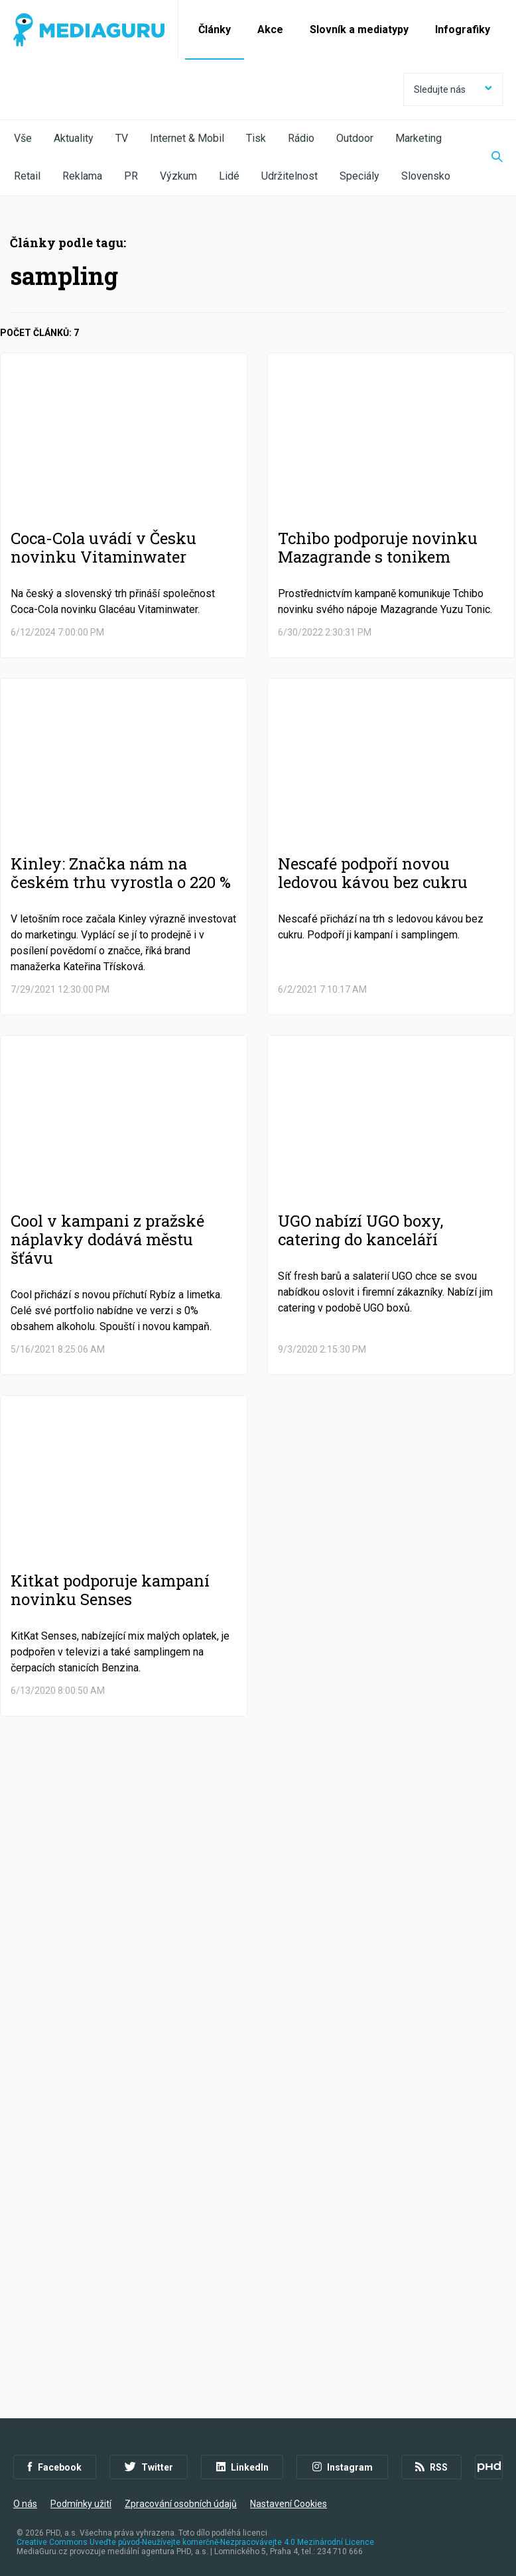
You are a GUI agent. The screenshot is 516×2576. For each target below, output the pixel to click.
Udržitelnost (289, 176)
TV (121, 138)
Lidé (229, 176)
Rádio (301, 138)
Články (214, 29)
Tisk (256, 138)
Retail (27, 176)
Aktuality (74, 138)
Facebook (55, 2467)
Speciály (359, 176)
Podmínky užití (80, 2503)
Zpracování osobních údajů (181, 2503)
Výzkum (178, 176)
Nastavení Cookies (288, 2503)
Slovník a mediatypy (359, 29)
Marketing (418, 138)
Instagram (342, 2467)
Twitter (149, 2467)
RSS (431, 2467)
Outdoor (354, 138)
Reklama (82, 176)
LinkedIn (242, 2467)
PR (131, 176)
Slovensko (425, 176)
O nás (25, 2503)
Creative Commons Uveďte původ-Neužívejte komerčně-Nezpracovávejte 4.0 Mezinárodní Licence (195, 2542)
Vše (23, 138)
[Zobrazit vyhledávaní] (489, 158)
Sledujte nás (453, 89)
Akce (270, 29)
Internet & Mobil (187, 138)
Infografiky (462, 29)
